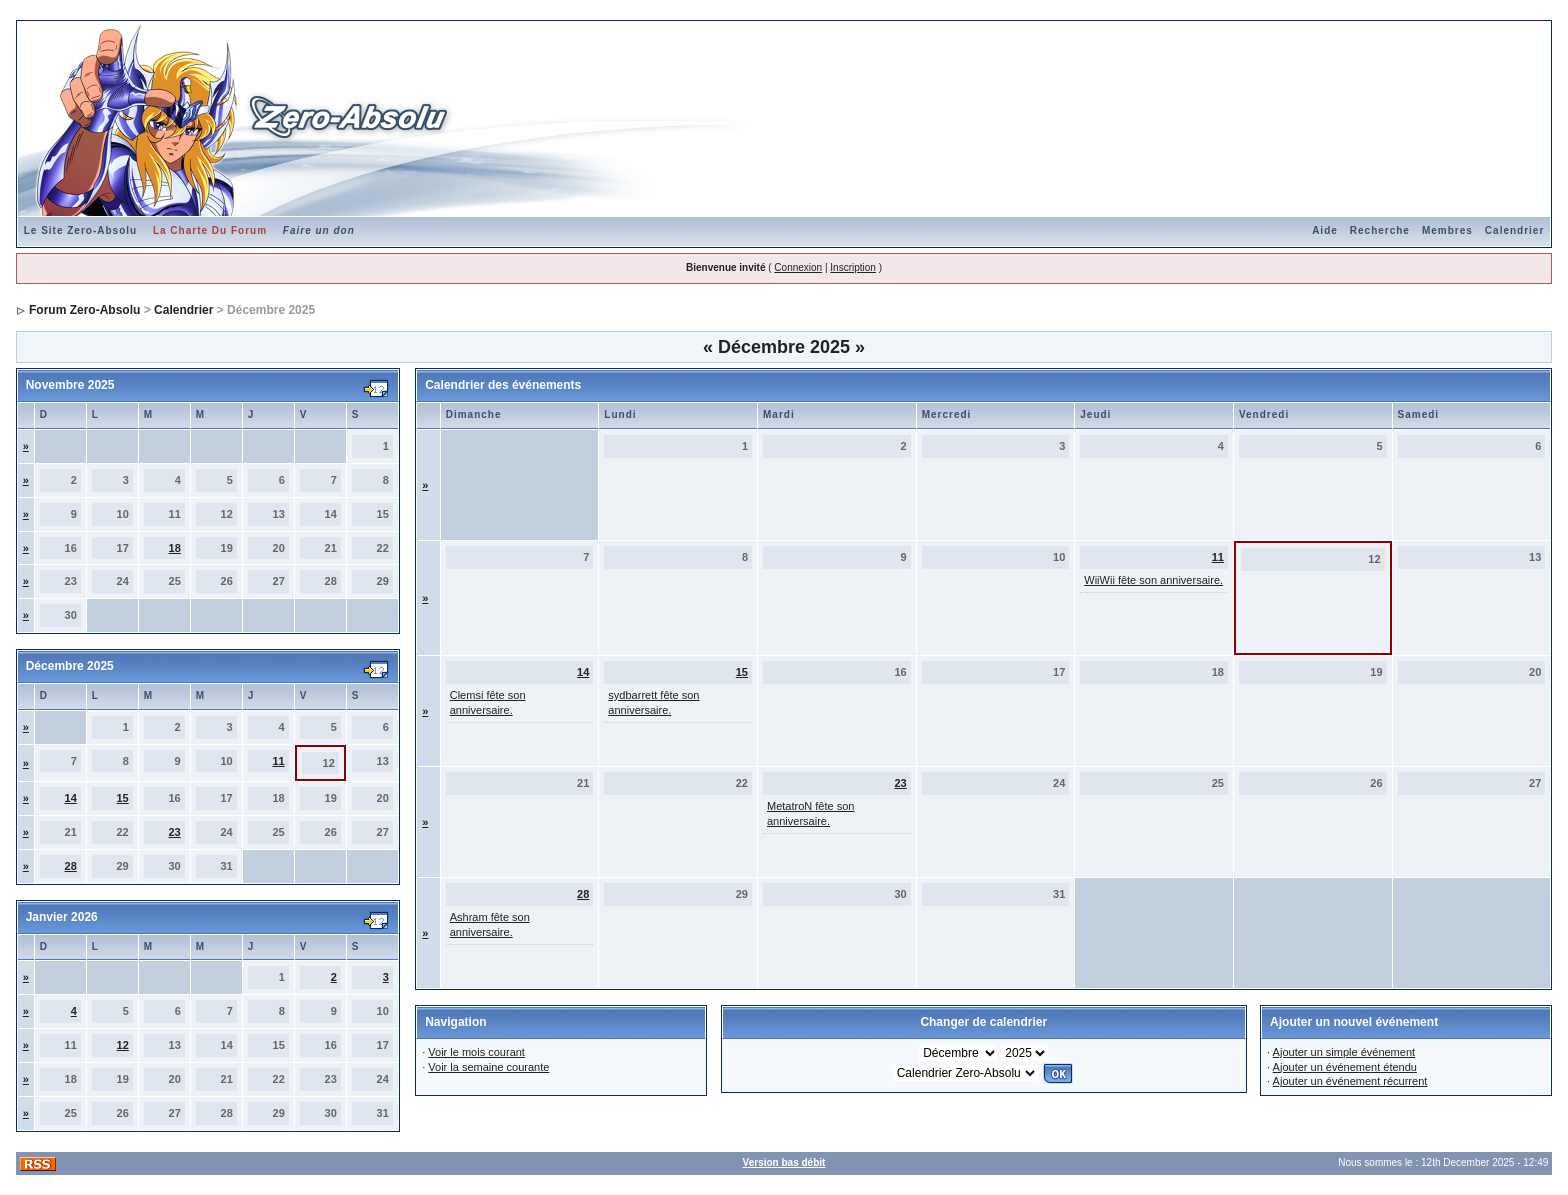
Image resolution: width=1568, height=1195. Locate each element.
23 (174, 832)
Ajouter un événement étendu (1345, 1067)
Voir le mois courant (476, 1052)
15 (123, 798)
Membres (1447, 230)
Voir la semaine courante (488, 1067)
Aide (1325, 230)
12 (123, 1045)
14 (71, 798)
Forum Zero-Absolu (84, 310)
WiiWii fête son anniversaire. (1153, 580)
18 (175, 548)
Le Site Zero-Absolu (80, 230)
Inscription (853, 267)
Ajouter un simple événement (1344, 1052)
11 (278, 761)
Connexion (798, 267)
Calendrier (1514, 230)
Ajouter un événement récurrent (1350, 1081)
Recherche (1380, 230)
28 (71, 866)
